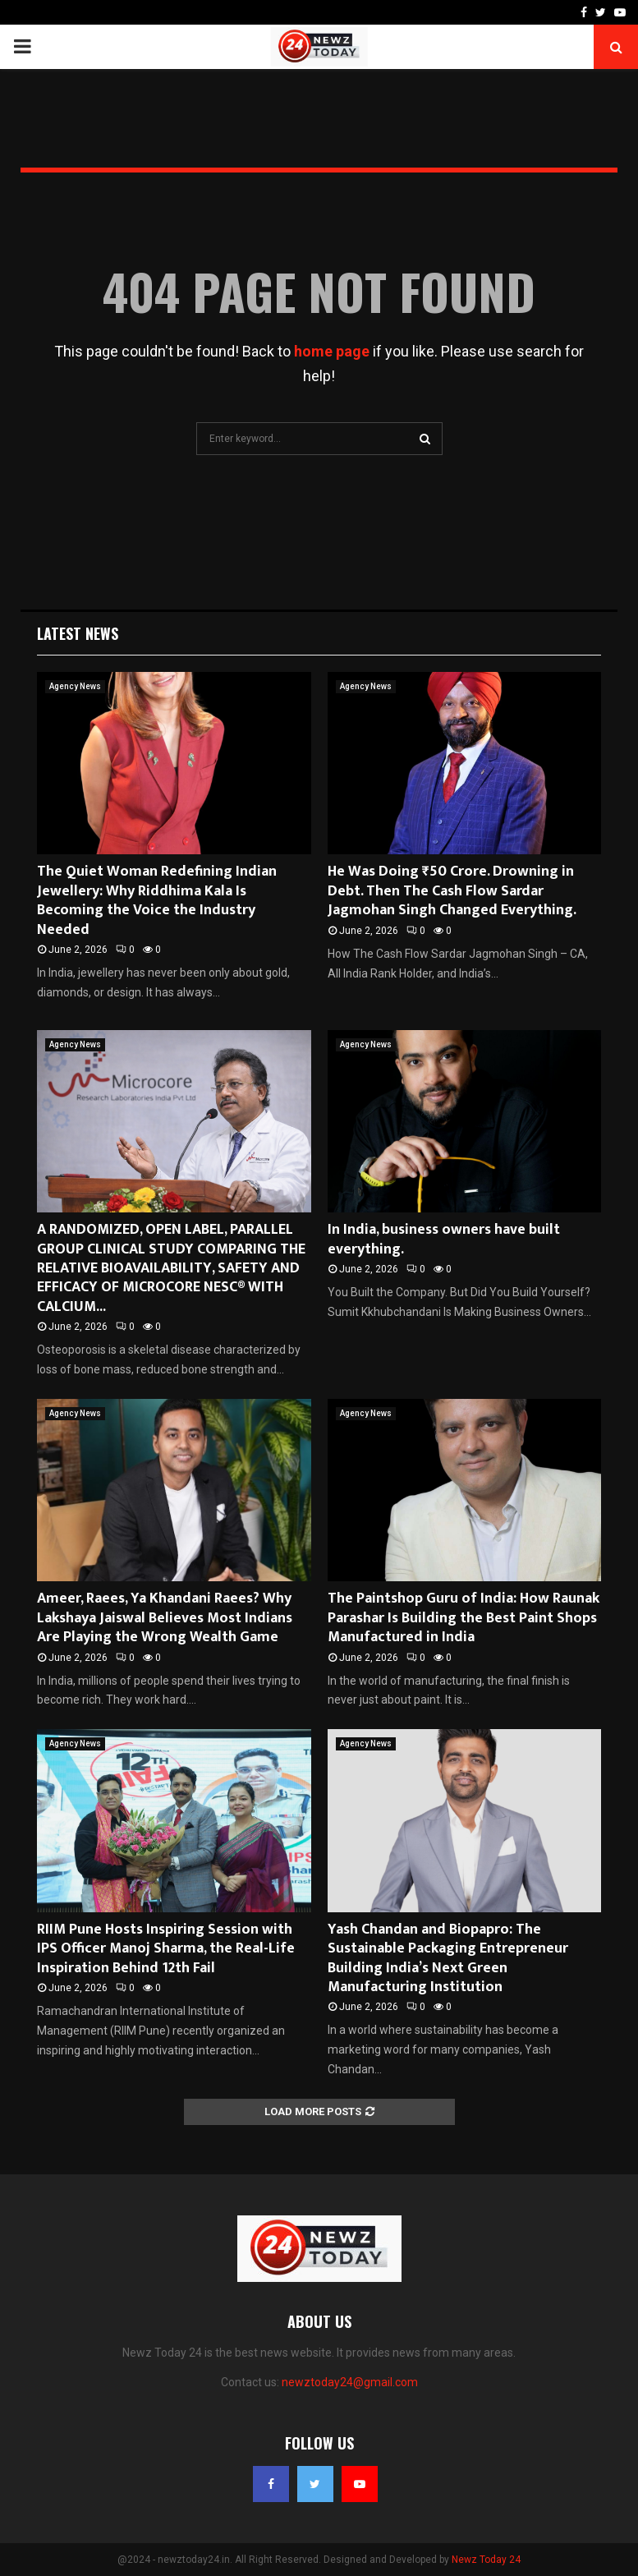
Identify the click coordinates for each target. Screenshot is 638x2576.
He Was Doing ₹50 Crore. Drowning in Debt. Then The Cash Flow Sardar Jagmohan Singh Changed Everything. (452, 890)
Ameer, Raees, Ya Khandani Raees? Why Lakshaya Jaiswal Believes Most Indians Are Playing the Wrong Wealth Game (164, 1617)
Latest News (77, 633)
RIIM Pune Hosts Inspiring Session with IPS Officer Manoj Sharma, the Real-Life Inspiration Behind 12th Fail (166, 1948)
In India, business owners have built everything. (444, 1239)
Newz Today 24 (486, 2559)
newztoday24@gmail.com (350, 2382)
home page (331, 351)
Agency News (75, 686)
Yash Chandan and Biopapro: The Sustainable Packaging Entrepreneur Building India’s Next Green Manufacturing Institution (448, 1958)
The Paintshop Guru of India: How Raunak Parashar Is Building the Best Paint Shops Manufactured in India (463, 1617)
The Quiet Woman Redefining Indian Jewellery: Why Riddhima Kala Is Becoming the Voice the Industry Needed (157, 900)
